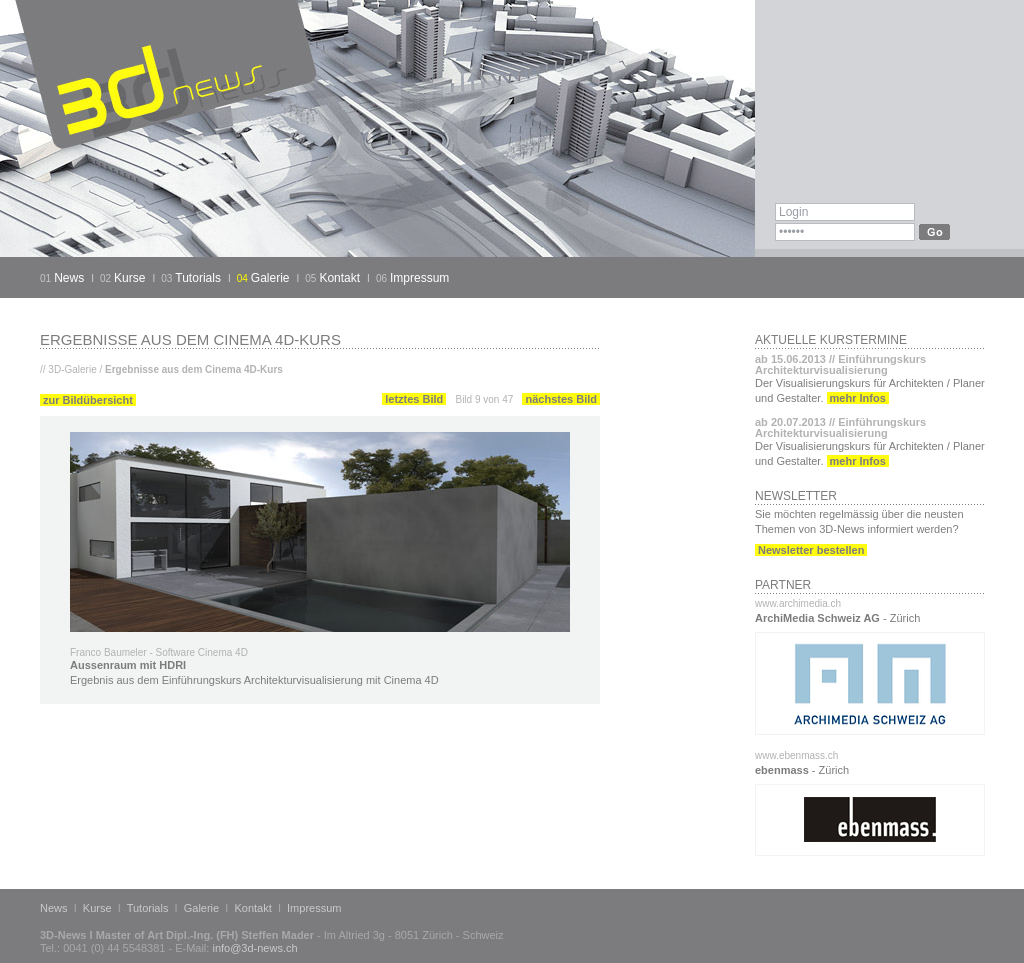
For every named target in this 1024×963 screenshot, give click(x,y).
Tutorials (198, 278)
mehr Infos (858, 398)
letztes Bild (414, 399)
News (69, 278)
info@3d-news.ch (254, 948)
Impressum (419, 278)
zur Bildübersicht (88, 400)
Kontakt (339, 278)
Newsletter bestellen (811, 550)
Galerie (270, 278)
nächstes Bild (561, 399)
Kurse (129, 278)
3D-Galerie (72, 369)
